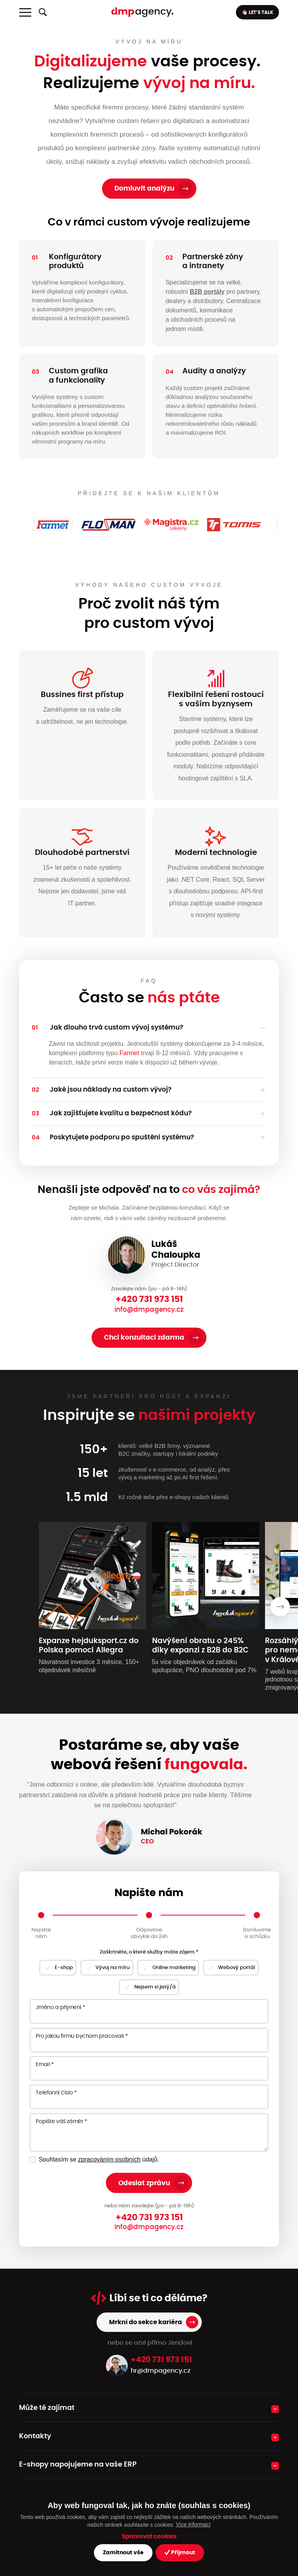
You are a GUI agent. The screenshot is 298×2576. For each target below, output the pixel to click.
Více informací (193, 2524)
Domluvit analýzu (144, 188)
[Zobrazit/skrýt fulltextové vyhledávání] (42, 12)
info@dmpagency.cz (149, 1310)
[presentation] (280, 1606)
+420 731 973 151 (149, 1299)
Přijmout (180, 2552)
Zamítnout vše (123, 2552)
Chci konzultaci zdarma (144, 1337)
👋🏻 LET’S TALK (257, 12)
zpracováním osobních (109, 2159)
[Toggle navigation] (25, 12)
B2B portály (207, 291)
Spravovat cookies (149, 2537)
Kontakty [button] (35, 2436)
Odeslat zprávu (144, 2183)
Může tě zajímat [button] (46, 2407)
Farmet (129, 1053)
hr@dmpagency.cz (161, 2371)
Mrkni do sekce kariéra (145, 2322)
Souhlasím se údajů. (99, 2159)
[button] (149, 1027)
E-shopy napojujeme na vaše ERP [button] (78, 2464)
